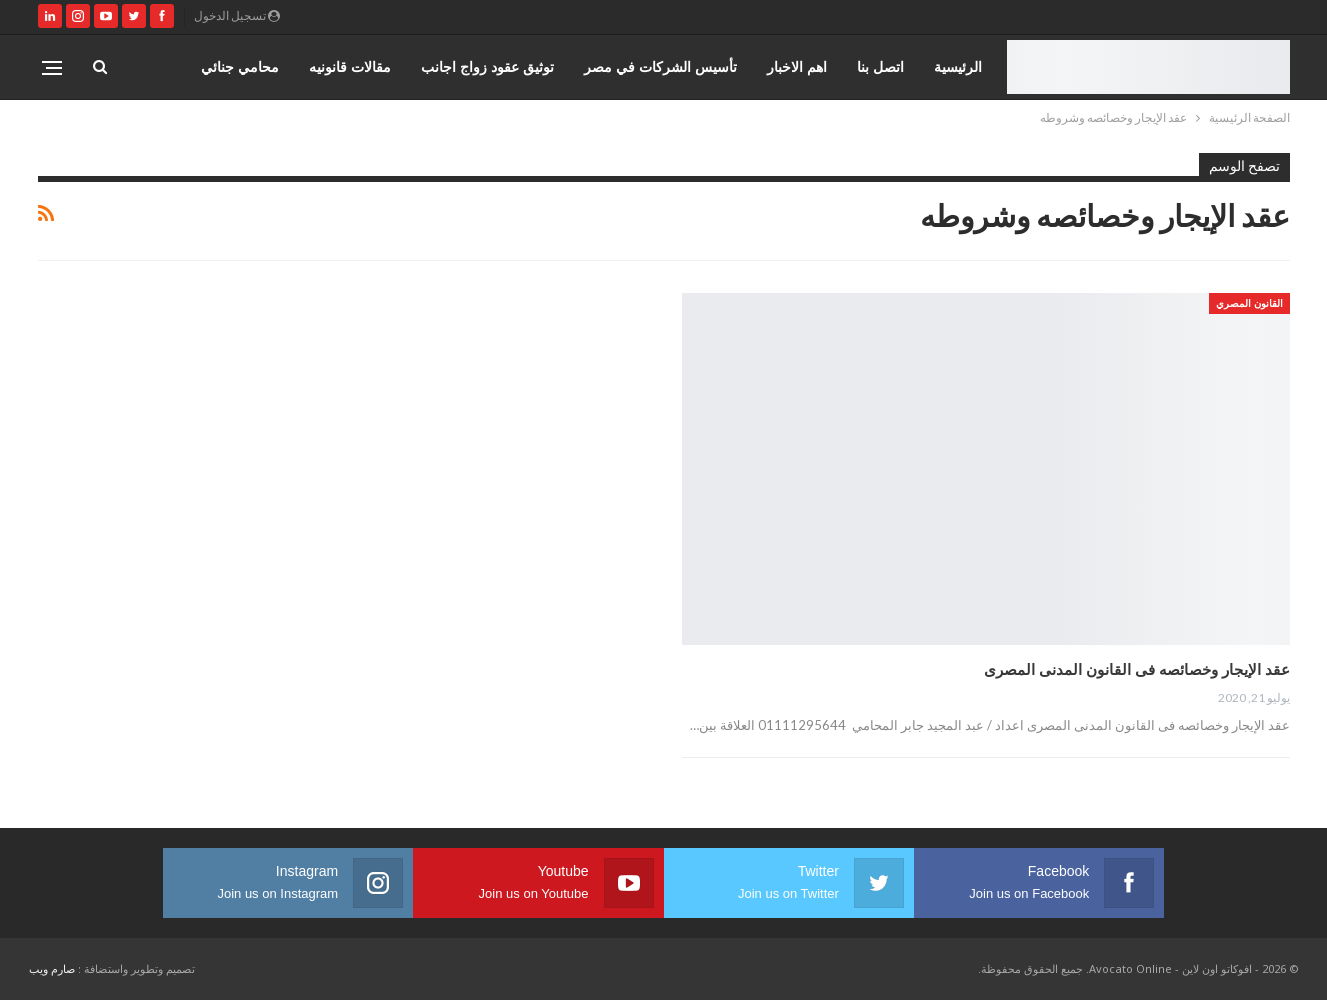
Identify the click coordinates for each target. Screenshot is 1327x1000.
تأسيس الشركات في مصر (660, 66)
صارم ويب (52, 968)
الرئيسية (958, 66)
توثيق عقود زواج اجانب (487, 66)
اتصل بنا (880, 66)
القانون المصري (1249, 303)
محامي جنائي (240, 66)
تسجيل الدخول (237, 15)
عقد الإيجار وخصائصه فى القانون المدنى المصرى (1137, 669)
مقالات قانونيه (350, 66)
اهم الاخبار (797, 66)
